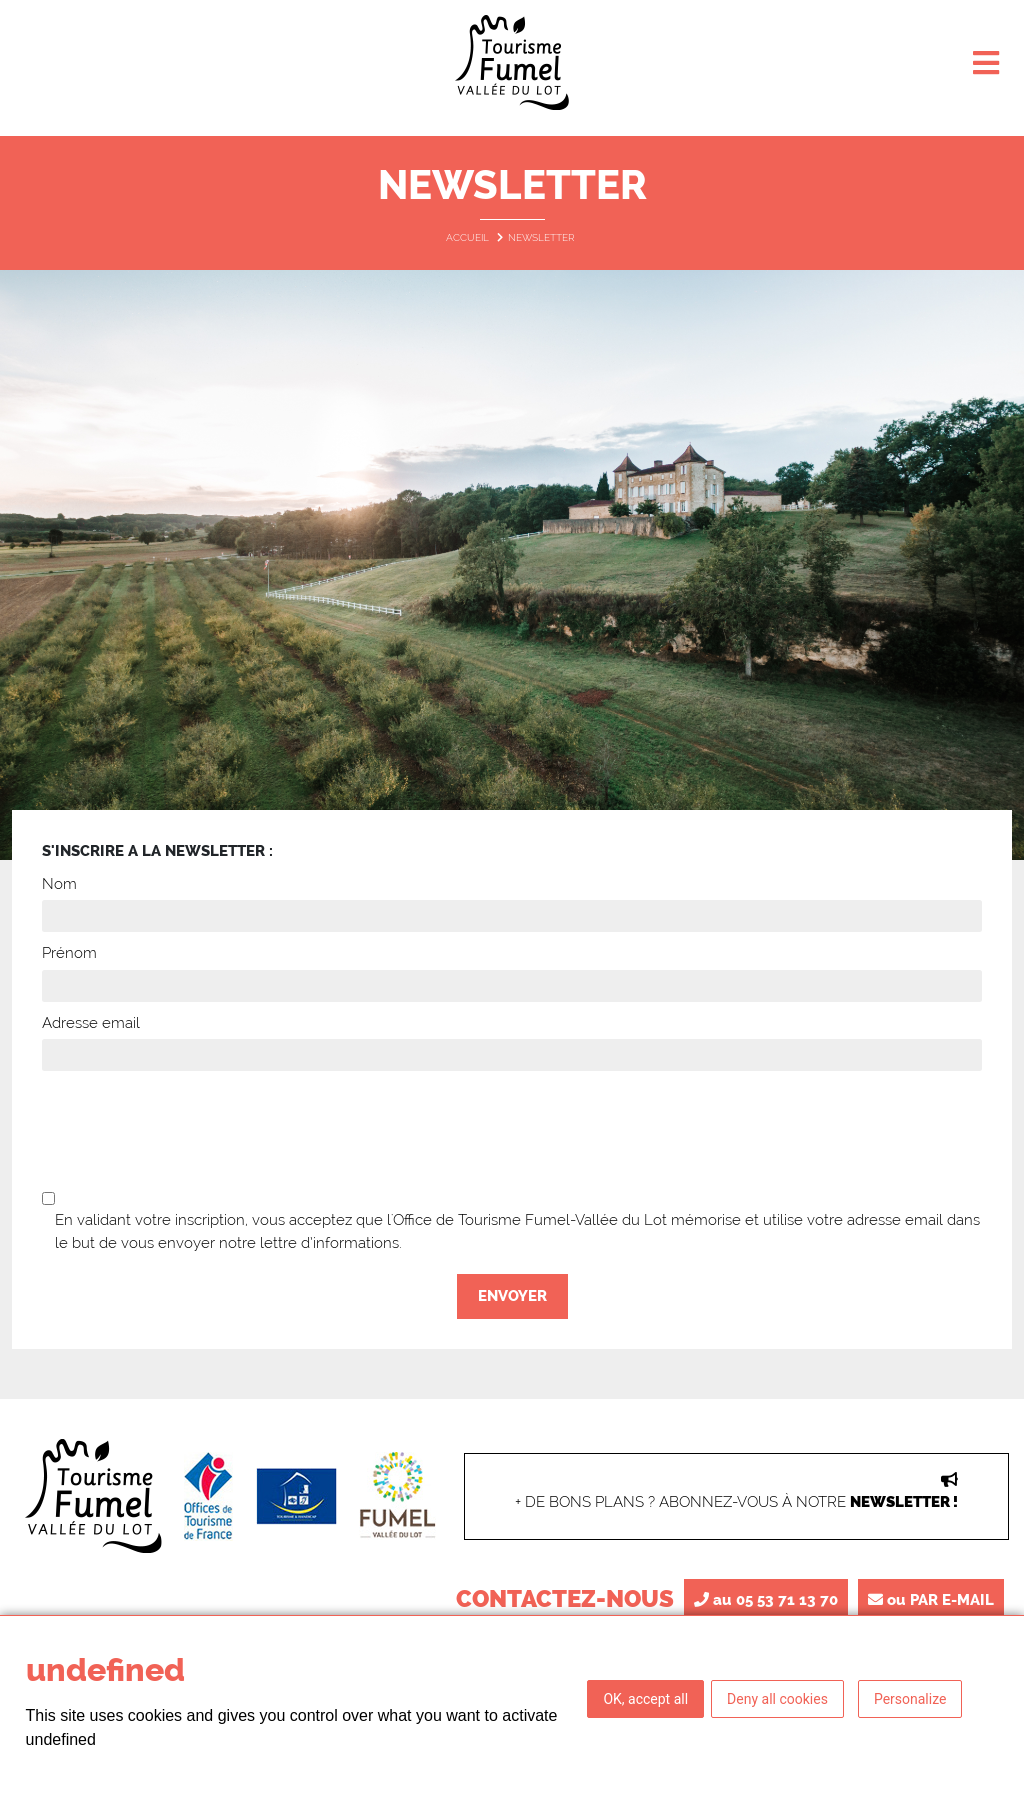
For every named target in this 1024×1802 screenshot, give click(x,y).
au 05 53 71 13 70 (766, 1600)
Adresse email (91, 1023)
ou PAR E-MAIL (931, 1600)
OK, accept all (645, 1699)
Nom (59, 884)
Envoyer (512, 1296)
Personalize (910, 1699)
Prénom (69, 953)
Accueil (469, 237)
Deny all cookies (777, 1699)
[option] (512, 565)
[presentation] (512, 1130)
